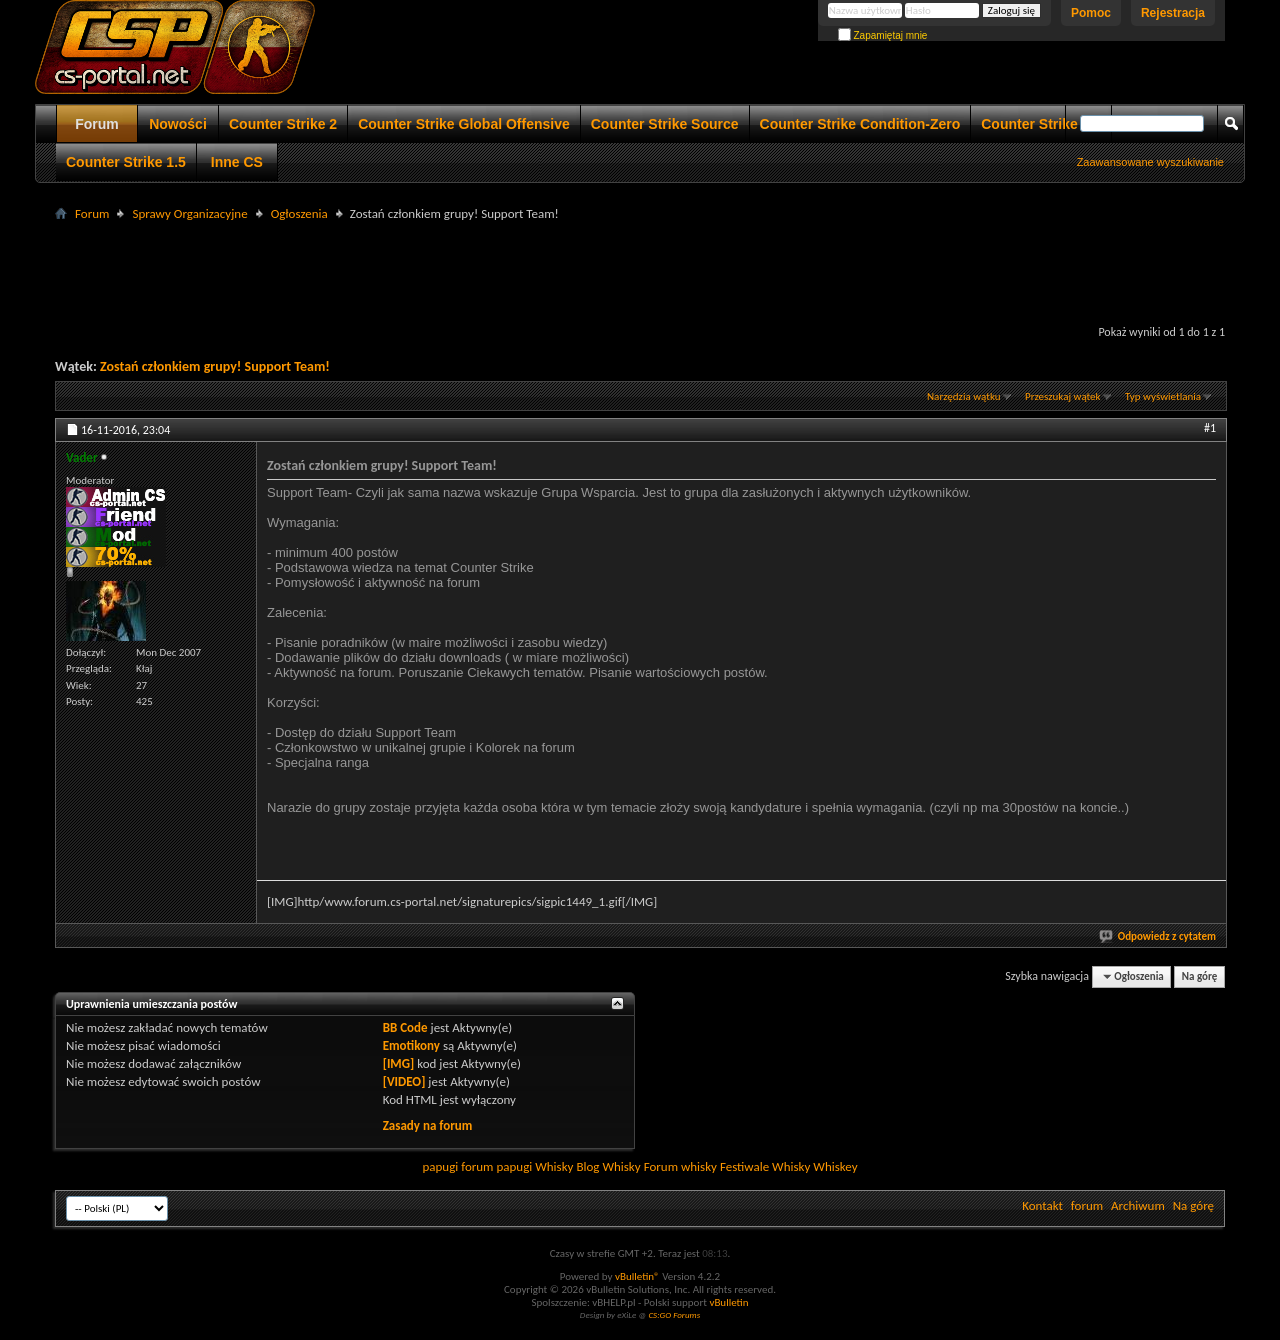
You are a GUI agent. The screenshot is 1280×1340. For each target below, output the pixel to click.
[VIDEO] (404, 1081)
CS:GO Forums (674, 1314)
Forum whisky (680, 1166)
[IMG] (399, 1063)
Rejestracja (1173, 13)
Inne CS (237, 162)
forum (1087, 1205)
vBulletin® (637, 1276)
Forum (97, 124)
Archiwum (1138, 1205)
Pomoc (1091, 13)
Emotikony (411, 1045)
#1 (1210, 428)
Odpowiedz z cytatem (1158, 936)
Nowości (178, 124)
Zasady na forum (428, 1125)
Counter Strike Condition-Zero (860, 124)
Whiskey (835, 1166)
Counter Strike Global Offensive (464, 124)
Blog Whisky (608, 1166)
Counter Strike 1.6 (1041, 124)
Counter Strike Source (665, 124)
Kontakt (1042, 1205)
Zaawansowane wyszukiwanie (1150, 162)
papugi (440, 1166)
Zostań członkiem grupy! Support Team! (215, 366)
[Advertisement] (640, 271)
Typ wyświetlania (1163, 396)
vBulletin (728, 1302)
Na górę (1200, 976)
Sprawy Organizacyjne (189, 213)
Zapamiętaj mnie (883, 35)
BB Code (405, 1027)
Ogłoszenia (299, 213)
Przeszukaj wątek (1063, 396)
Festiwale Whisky (765, 1166)
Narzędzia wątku (964, 396)
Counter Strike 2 (283, 124)
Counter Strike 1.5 (126, 162)
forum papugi (496, 1166)
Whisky (554, 1166)
